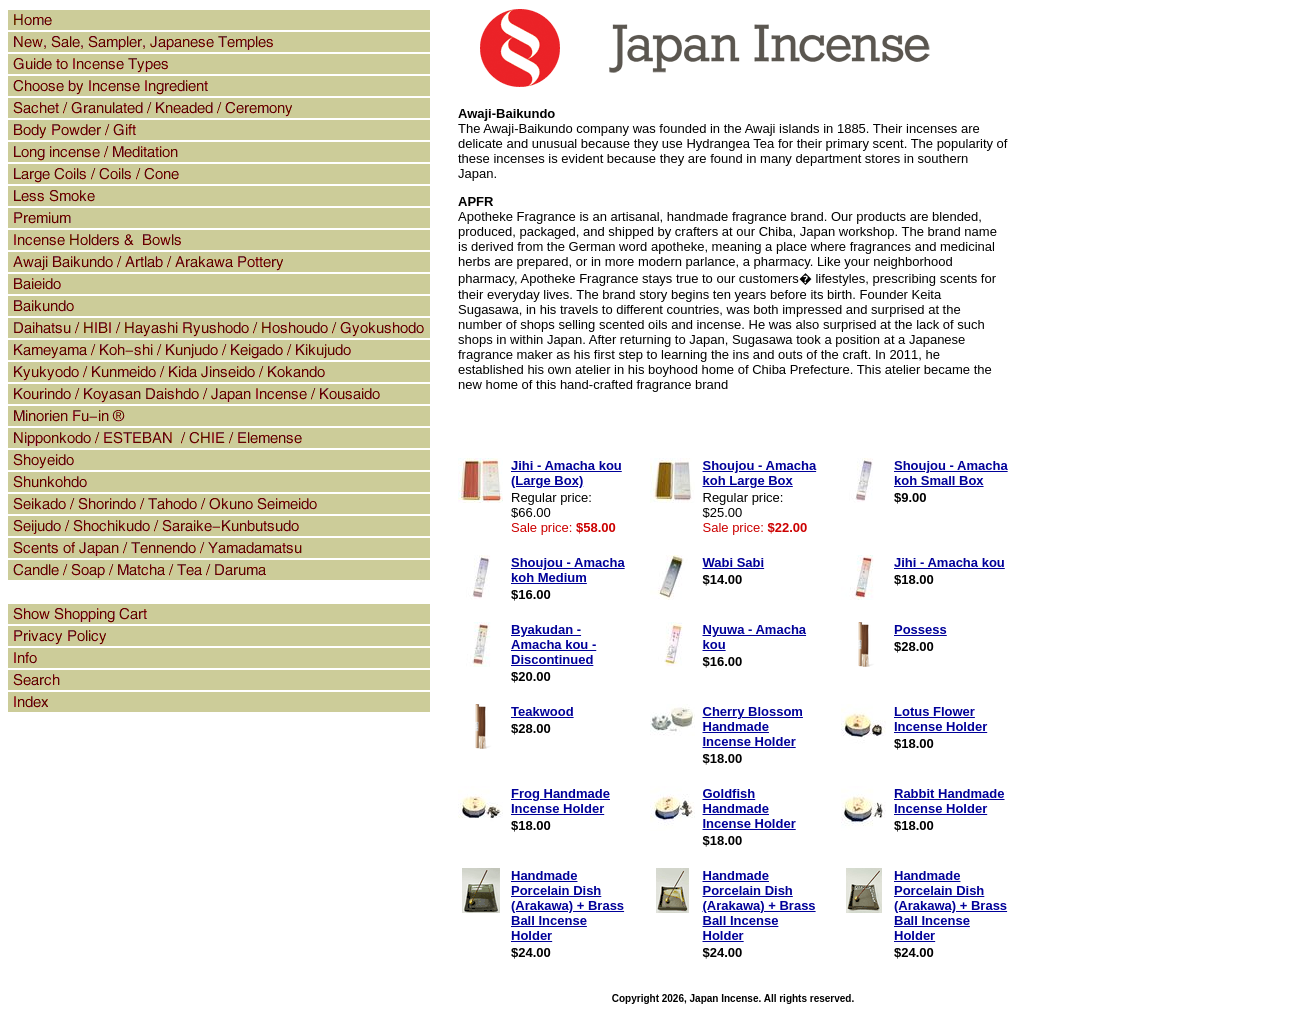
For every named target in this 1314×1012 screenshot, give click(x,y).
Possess (920, 629)
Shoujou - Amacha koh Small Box (951, 473)
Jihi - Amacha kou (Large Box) (566, 473)
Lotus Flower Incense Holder (940, 719)
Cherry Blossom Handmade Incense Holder (753, 726)
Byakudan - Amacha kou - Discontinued (553, 644)
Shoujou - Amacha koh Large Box (760, 473)
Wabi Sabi (734, 562)
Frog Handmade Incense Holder (560, 801)
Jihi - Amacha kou (949, 562)
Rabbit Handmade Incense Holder (949, 801)
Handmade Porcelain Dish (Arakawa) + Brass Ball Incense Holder (567, 905)
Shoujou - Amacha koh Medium (568, 570)
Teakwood (542, 711)
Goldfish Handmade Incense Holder (749, 808)
